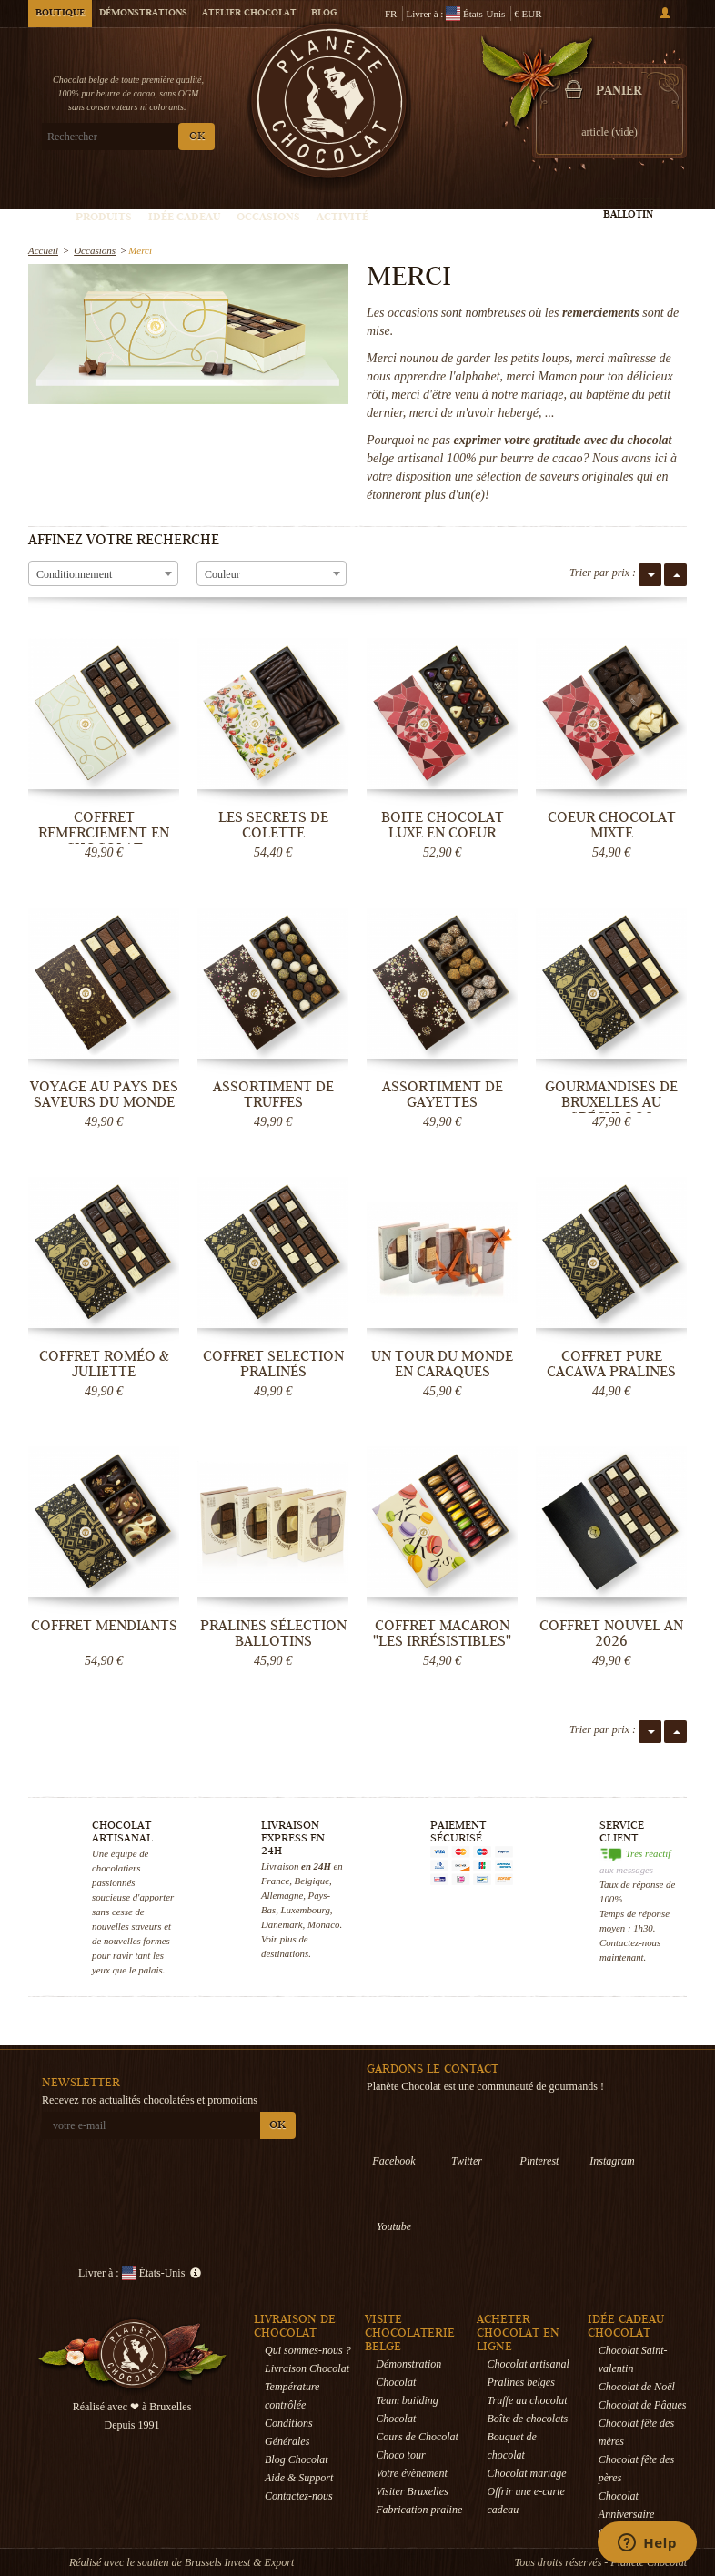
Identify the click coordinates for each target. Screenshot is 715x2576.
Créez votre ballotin (627, 208)
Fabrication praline (419, 2509)
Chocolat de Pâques (643, 2405)
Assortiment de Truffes (273, 1094)
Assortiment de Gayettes (442, 1094)
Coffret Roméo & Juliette (104, 1364)
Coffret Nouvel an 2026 (611, 1633)
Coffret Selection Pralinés (273, 1364)
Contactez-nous (299, 2496)
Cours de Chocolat (417, 2436)
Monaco (323, 1924)
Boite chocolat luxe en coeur (442, 825)
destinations (284, 1953)
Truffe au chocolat (528, 2400)
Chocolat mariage (527, 2473)
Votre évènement (412, 2473)
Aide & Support (299, 2477)
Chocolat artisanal (528, 2364)
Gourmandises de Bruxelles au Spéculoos (611, 1102)
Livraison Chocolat (307, 2368)
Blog (324, 13)
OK (197, 137)
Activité (342, 218)
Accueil (43, 250)
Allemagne (282, 1895)
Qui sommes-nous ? (308, 2350)
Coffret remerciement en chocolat (103, 832)
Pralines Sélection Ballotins (273, 1633)
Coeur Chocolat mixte (612, 825)
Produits (104, 218)
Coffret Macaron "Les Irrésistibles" (442, 1633)
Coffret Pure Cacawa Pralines (611, 1364)
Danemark (282, 1924)
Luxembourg (305, 1909)
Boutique (60, 13)
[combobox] (103, 573)
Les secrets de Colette (273, 825)
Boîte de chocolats (528, 2418)
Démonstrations (143, 13)
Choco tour (400, 2455)
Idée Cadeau (184, 218)
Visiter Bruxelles (412, 2491)
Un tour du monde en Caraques (442, 1364)
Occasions (268, 218)
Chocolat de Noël (637, 2386)
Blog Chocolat (296, 2459)
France (275, 1880)
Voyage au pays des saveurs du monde (104, 1094)
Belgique (312, 1880)
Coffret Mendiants (104, 1626)
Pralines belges (521, 2382)
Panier (618, 92)
